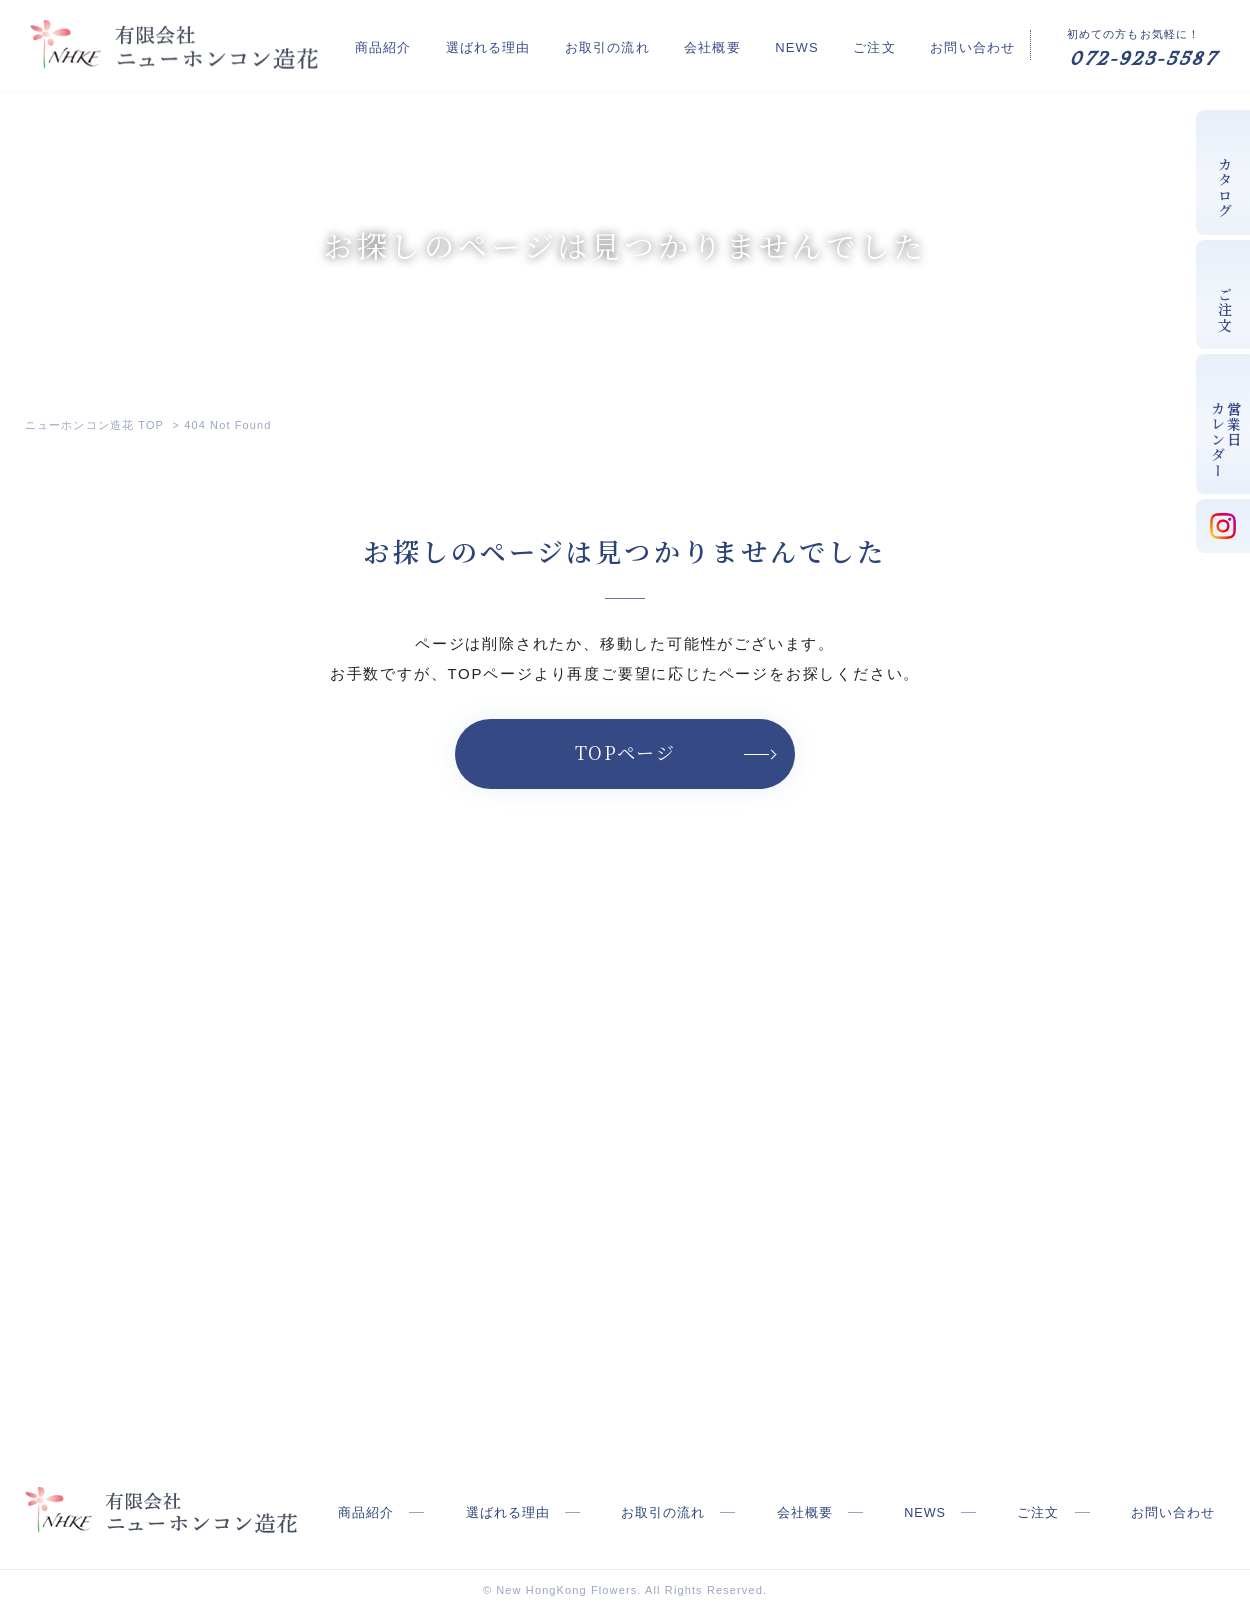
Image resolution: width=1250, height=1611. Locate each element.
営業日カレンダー (1226, 439)
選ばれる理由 (590, 43)
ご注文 (895, 43)
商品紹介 (506, 43)
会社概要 (774, 43)
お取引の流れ (689, 43)
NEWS (837, 43)
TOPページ (625, 752)
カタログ (1225, 188)
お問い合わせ (972, 43)
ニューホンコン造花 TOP (94, 425)
